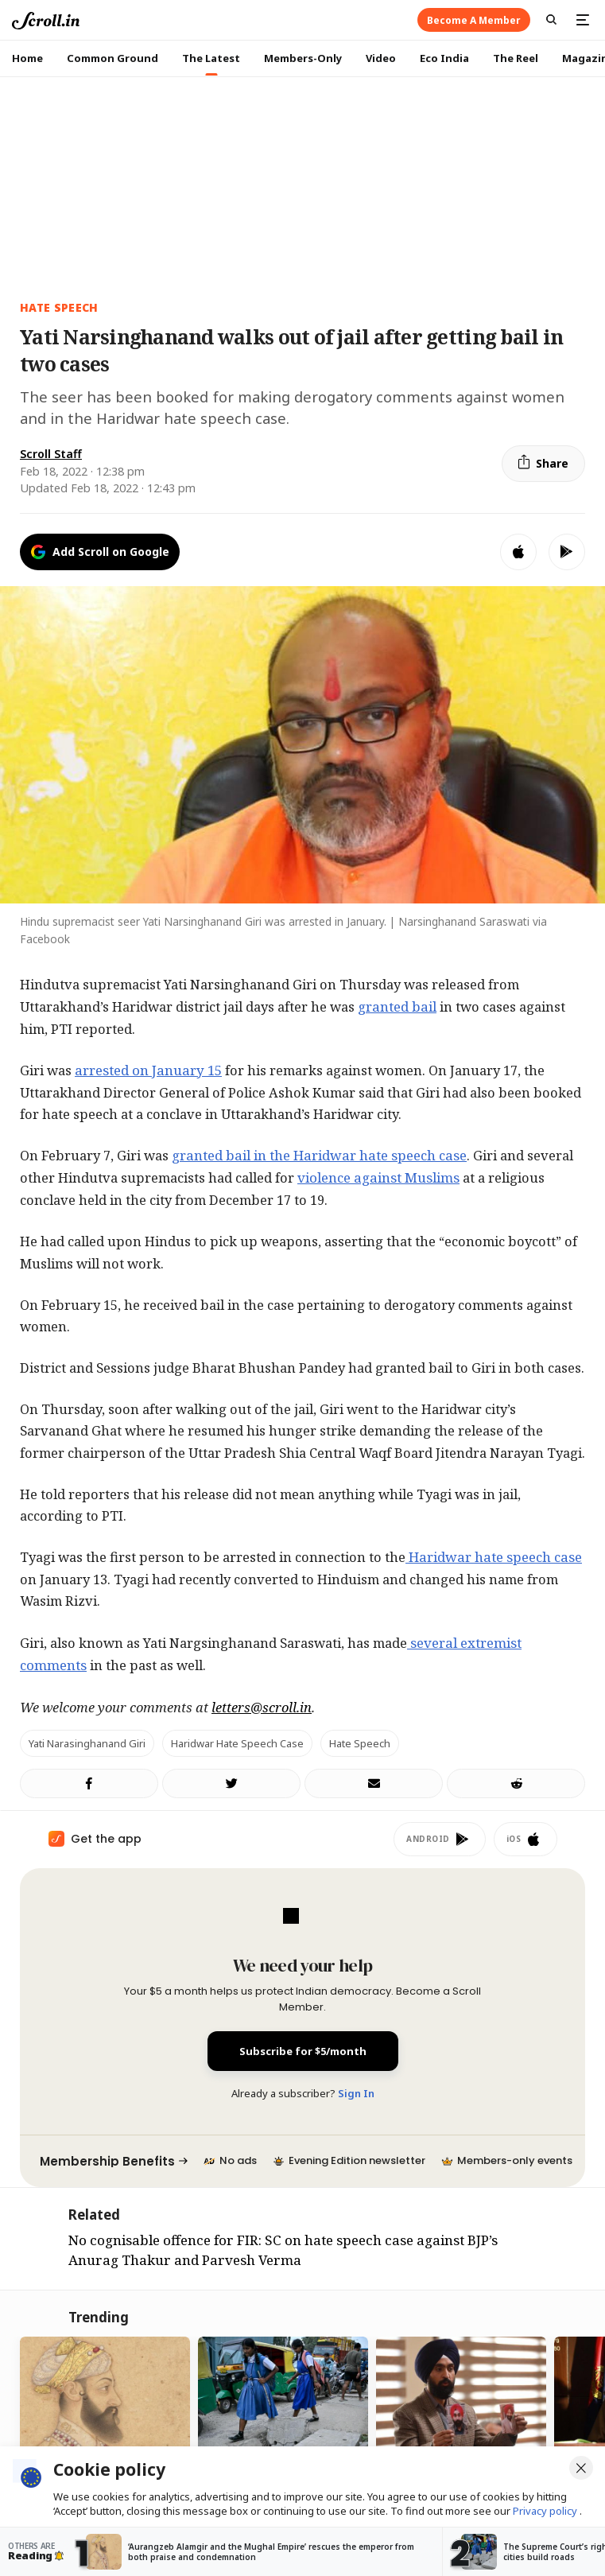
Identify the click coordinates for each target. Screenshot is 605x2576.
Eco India (444, 58)
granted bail (397, 1006)
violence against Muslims (378, 1177)
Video (381, 58)
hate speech (359, 1743)
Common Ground (112, 58)
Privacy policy (546, 2511)
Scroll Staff (51, 453)
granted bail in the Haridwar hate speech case (319, 1155)
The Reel (515, 58)
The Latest (211, 58)
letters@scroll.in (261, 1707)
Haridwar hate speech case (493, 1557)
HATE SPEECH (59, 307)
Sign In (356, 2093)
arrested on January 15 (148, 1070)
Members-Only (303, 58)
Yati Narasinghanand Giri (87, 1743)
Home (27, 58)
